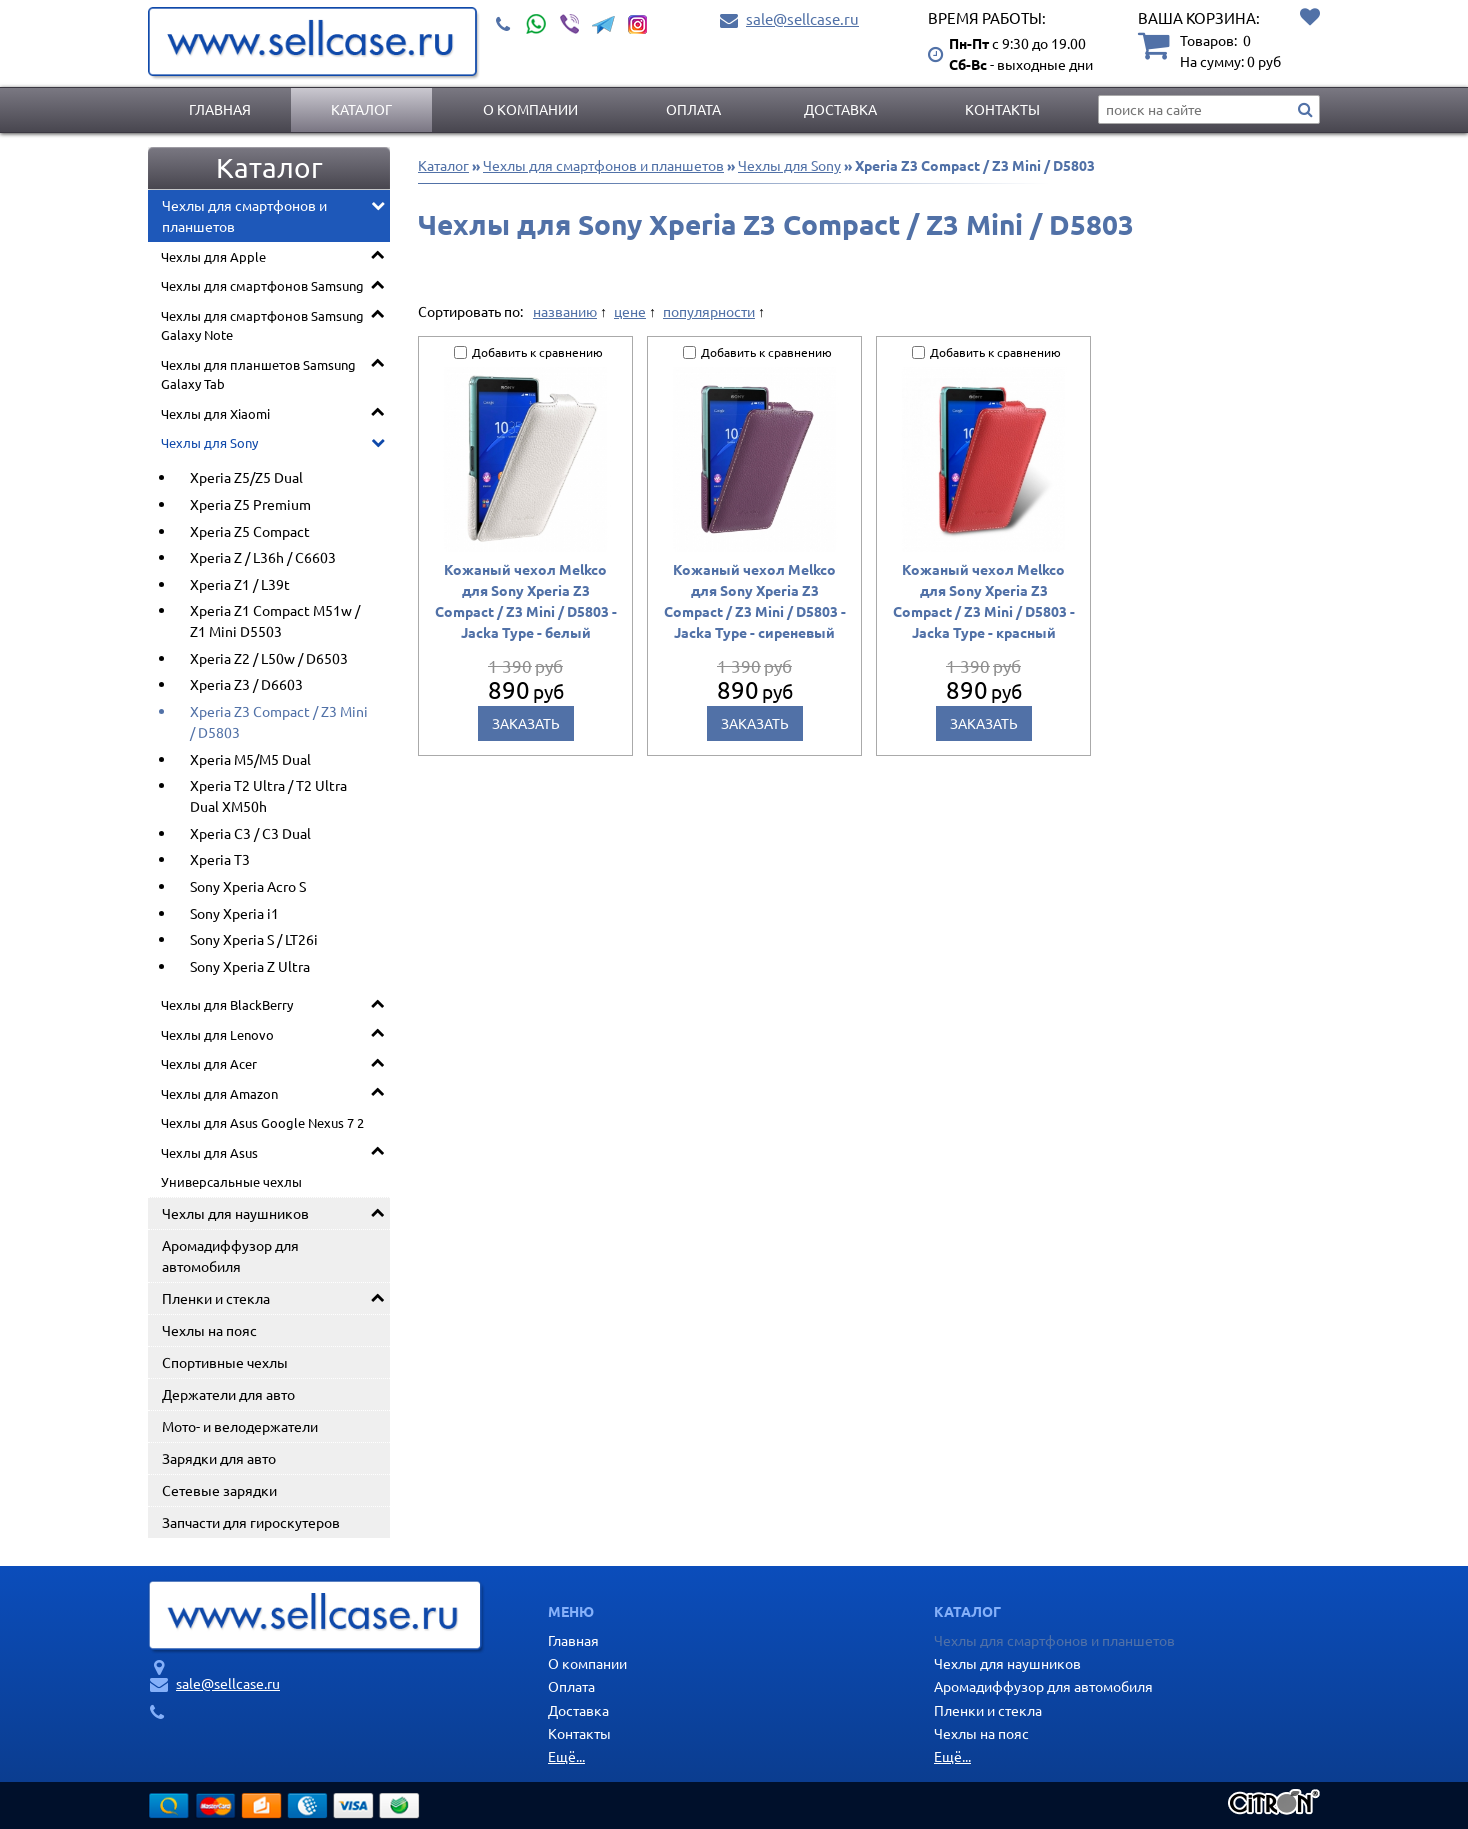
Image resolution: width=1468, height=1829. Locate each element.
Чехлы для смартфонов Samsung (262, 285)
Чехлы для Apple (213, 256)
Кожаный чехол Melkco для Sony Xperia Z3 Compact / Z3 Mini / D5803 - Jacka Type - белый (526, 600)
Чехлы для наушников (235, 1213)
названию (565, 311)
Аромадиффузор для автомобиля (230, 1255)
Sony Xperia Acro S (248, 886)
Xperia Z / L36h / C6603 (263, 557)
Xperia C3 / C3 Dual (250, 833)
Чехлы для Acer (209, 1063)
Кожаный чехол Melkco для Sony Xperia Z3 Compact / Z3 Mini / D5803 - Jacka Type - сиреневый (755, 600)
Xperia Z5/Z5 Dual (246, 477)
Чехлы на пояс (209, 1330)
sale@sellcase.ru (802, 18)
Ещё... (566, 1756)
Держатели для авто (228, 1394)
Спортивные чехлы (225, 1362)
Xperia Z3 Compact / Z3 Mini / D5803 (279, 721)
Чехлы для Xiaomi (215, 413)
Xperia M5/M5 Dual (250, 759)
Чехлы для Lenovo (217, 1034)
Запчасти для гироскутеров (251, 1522)
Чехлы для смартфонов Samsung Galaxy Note (262, 325)
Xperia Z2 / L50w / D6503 (269, 658)
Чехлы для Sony (209, 442)
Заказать (526, 723)
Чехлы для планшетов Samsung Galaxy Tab (258, 374)
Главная (220, 109)
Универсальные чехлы (231, 1181)
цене (630, 311)
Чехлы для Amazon (219, 1093)
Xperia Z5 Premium (250, 504)
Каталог (361, 109)
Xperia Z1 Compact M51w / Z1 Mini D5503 (275, 620)
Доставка (840, 109)
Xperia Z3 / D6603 (246, 684)
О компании (530, 109)
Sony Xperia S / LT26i (254, 939)
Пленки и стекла (216, 1298)
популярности (709, 311)
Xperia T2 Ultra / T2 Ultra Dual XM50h (268, 795)
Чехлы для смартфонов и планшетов (244, 215)
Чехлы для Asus (209, 1152)
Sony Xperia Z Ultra (250, 966)
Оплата (693, 109)
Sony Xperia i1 (234, 913)
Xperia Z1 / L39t (240, 584)
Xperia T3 (220, 859)
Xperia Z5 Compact (250, 531)
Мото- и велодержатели (240, 1426)
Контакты (1002, 109)
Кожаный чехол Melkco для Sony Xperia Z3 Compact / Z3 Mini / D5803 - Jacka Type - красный (984, 600)
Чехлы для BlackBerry (227, 1004)
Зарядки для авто (219, 1458)
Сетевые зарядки (219, 1490)
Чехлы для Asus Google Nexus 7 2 (262, 1122)
